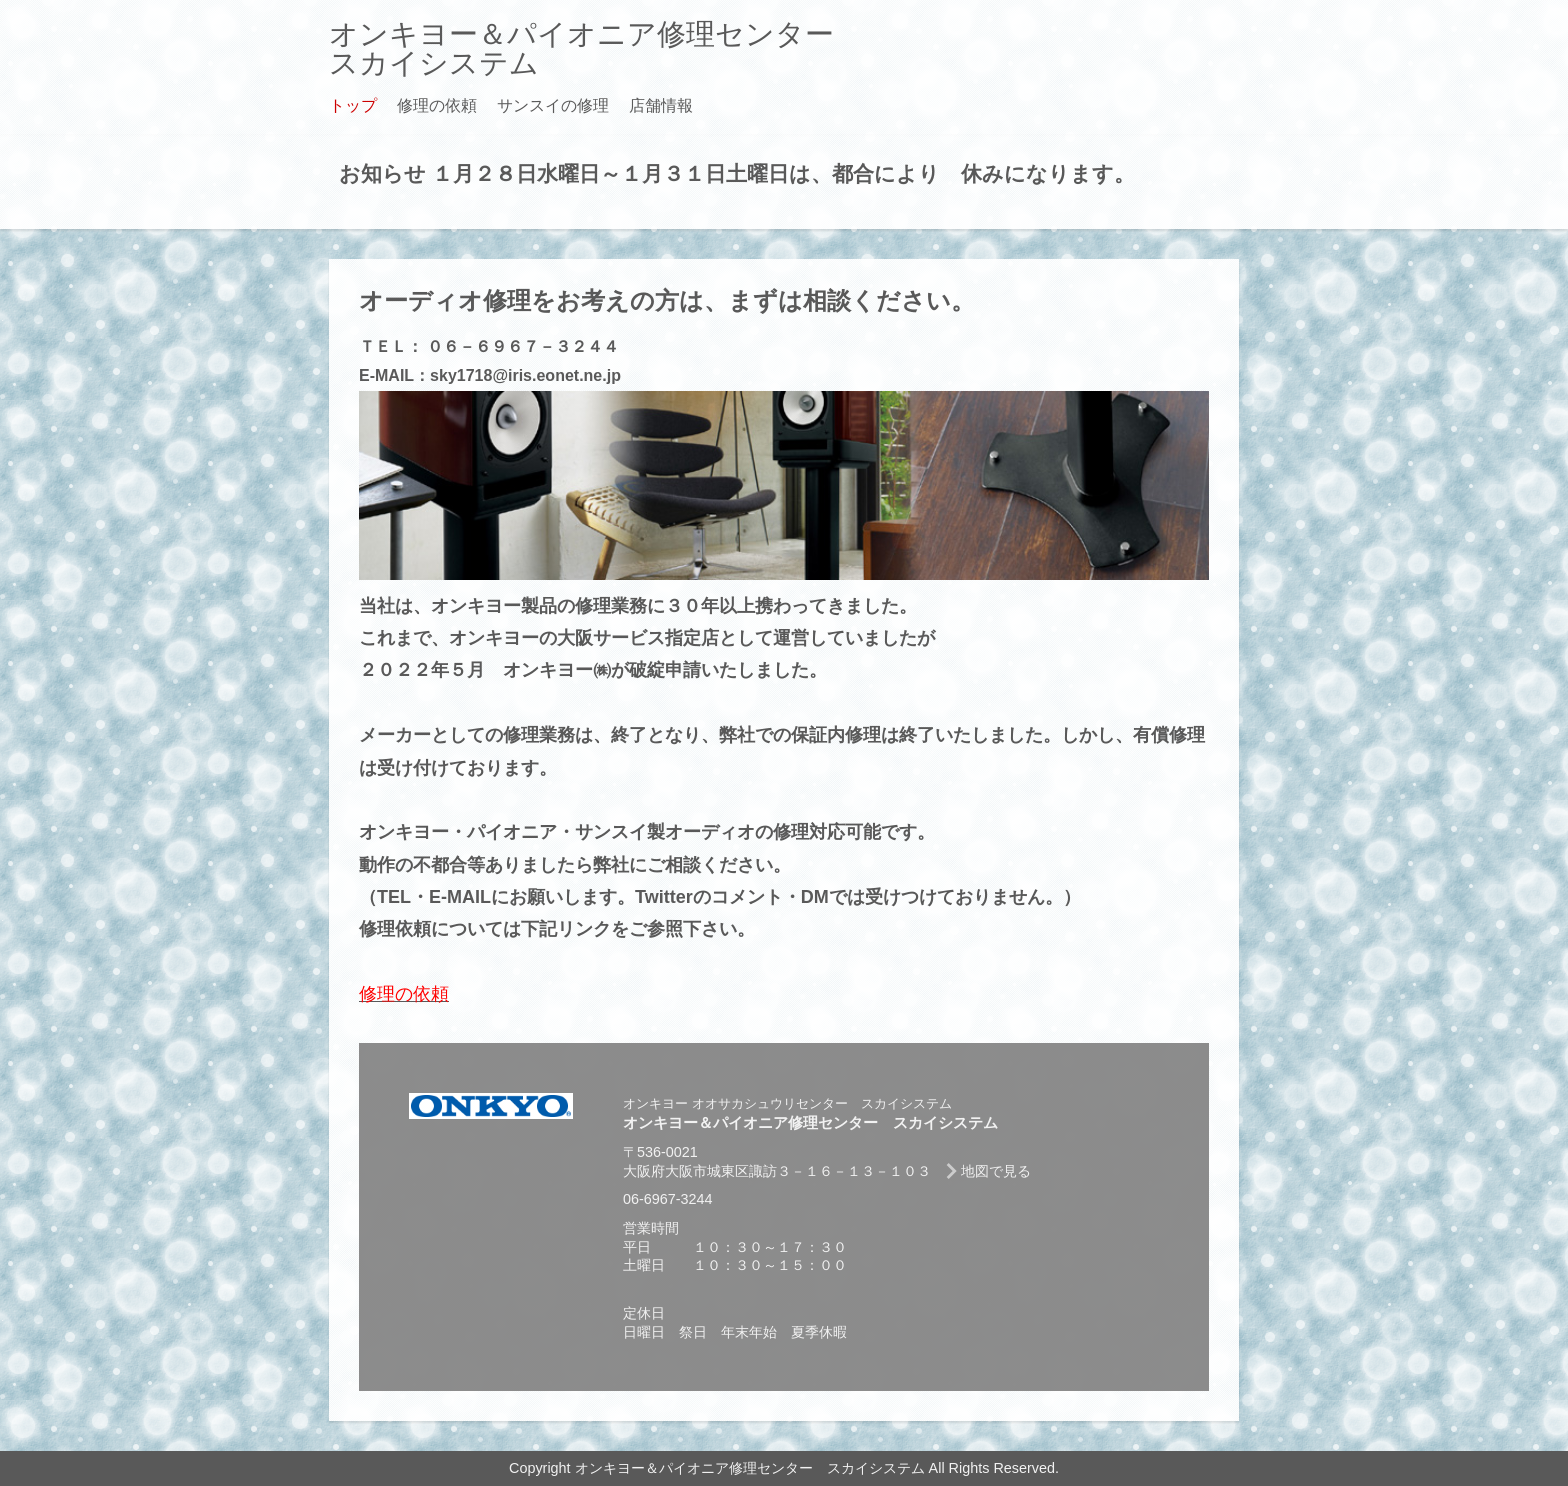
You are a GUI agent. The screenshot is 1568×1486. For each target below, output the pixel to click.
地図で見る (996, 1171)
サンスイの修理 (553, 105)
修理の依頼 (437, 105)
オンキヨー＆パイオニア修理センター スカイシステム (596, 48)
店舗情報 (661, 105)
